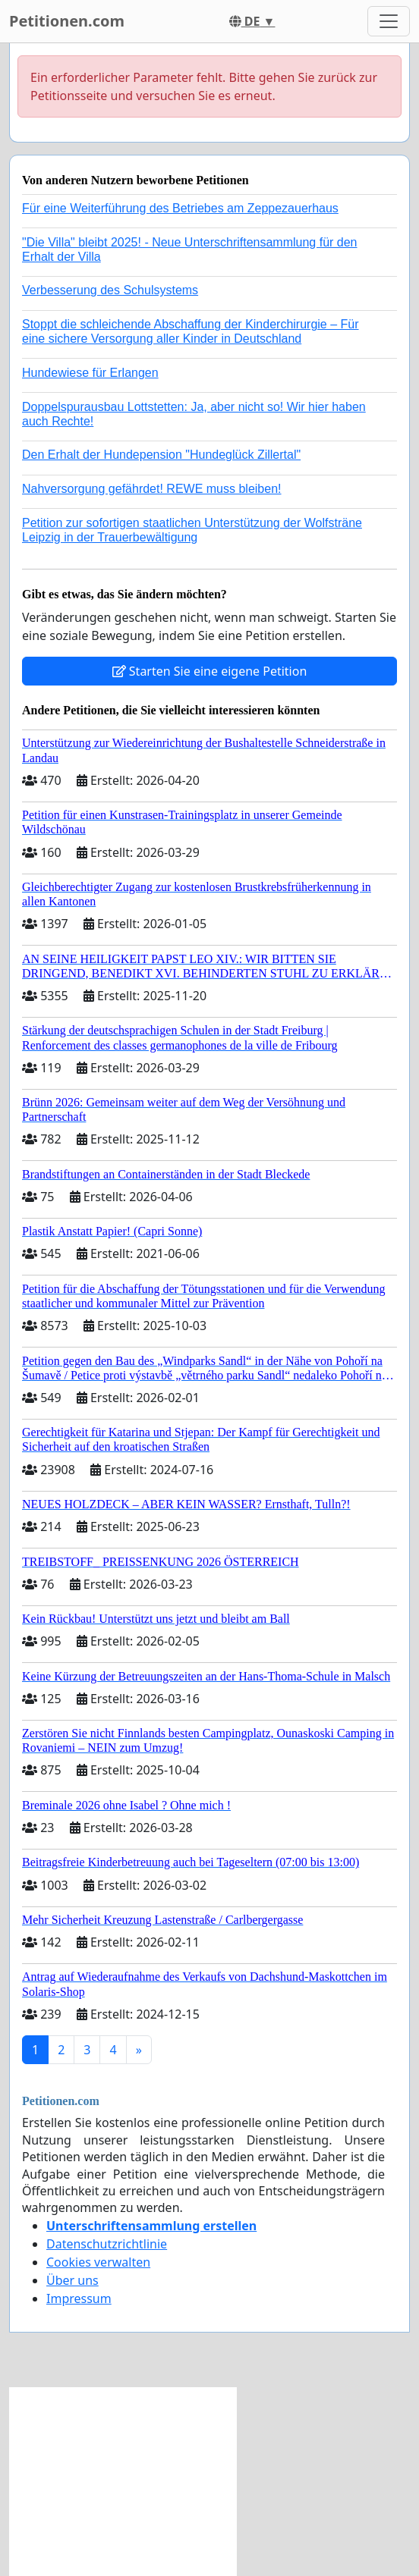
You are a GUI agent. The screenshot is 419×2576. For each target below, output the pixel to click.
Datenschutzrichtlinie (106, 2244)
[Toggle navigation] (388, 21)
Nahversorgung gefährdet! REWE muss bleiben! (152, 488)
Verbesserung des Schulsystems (110, 290)
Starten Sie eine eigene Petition (209, 671)
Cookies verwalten (98, 2262)
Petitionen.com (66, 21)
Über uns (72, 2280)
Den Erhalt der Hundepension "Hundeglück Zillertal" (161, 454)
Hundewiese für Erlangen (90, 372)
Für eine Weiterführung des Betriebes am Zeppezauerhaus (180, 208)
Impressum (79, 2298)
